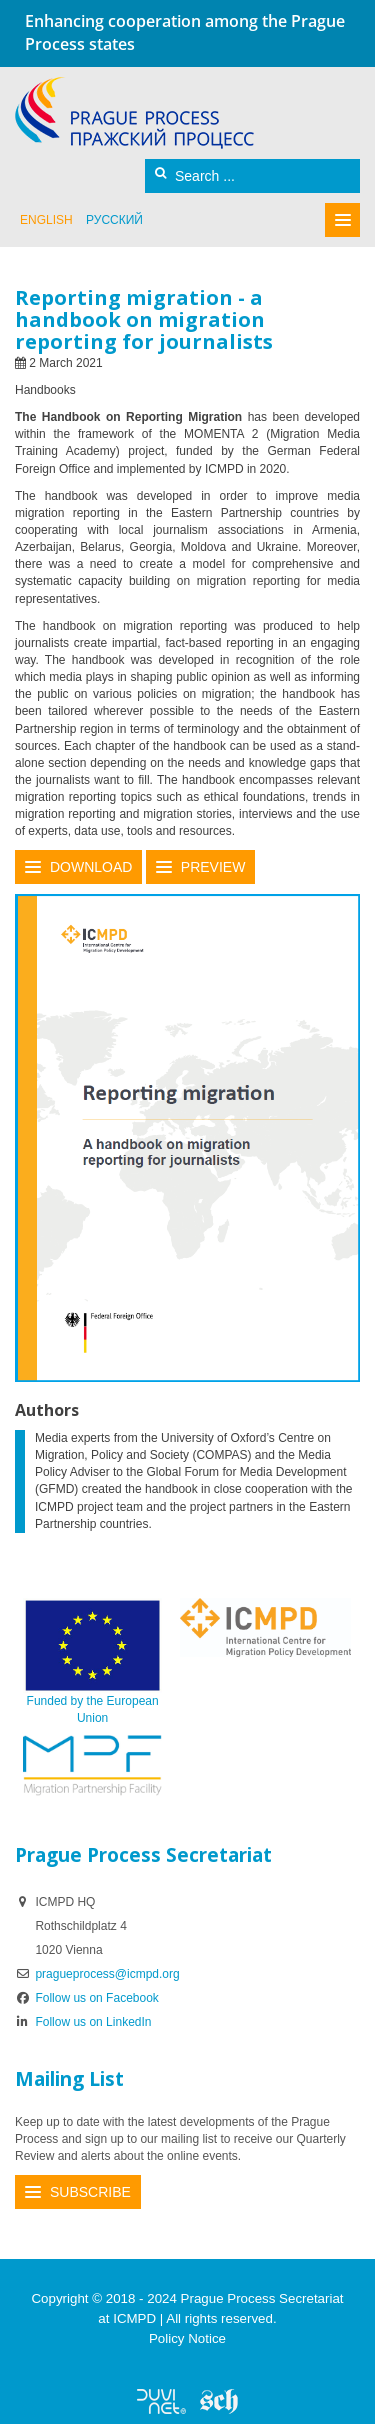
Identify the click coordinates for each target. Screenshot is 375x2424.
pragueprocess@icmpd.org (107, 1974)
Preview (213, 867)
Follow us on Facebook (87, 1998)
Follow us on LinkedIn (83, 2022)
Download (91, 867)
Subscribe (90, 2192)
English (46, 220)
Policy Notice (187, 2338)
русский (114, 220)
